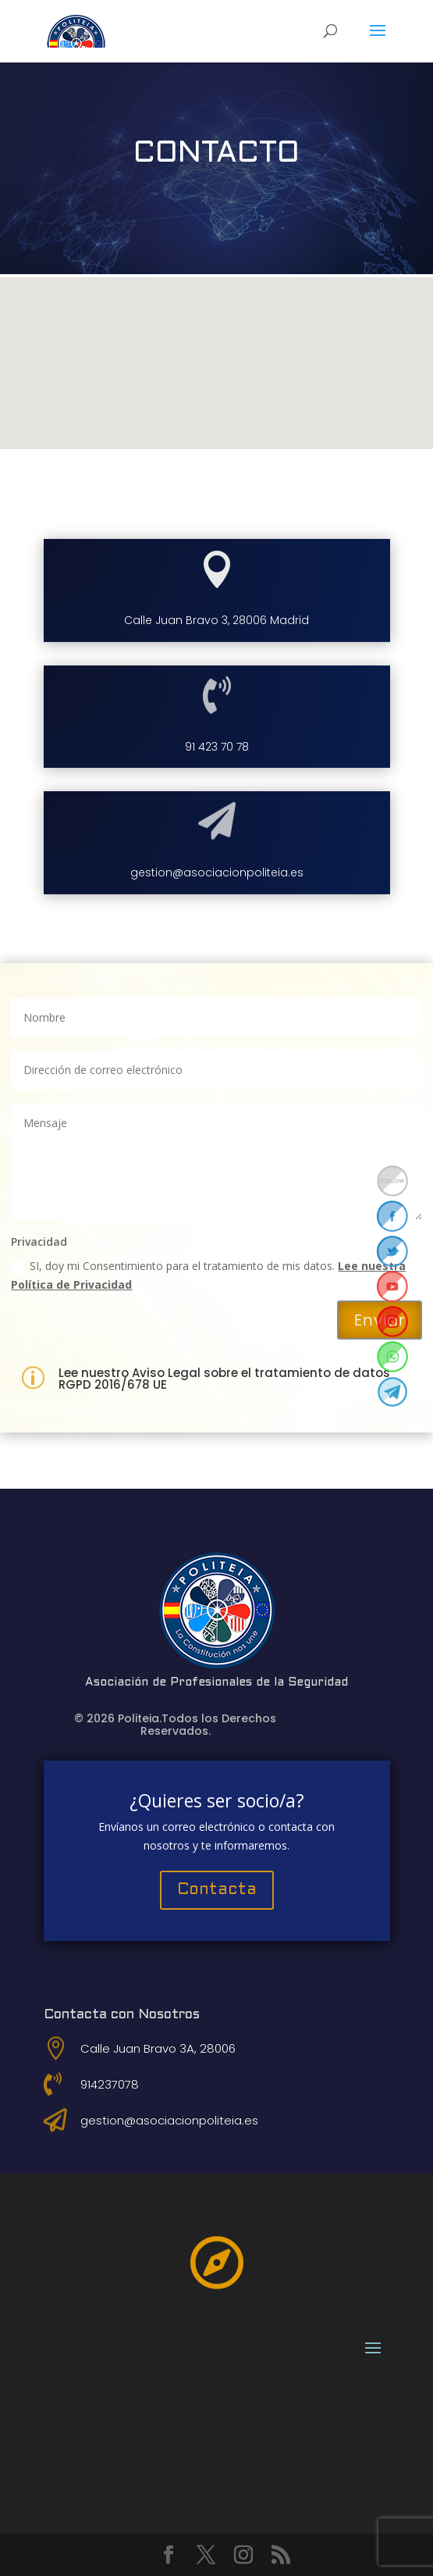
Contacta (217, 1890)
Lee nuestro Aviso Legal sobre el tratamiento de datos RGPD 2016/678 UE (224, 1379)
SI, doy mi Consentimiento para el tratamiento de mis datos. (208, 1275)
